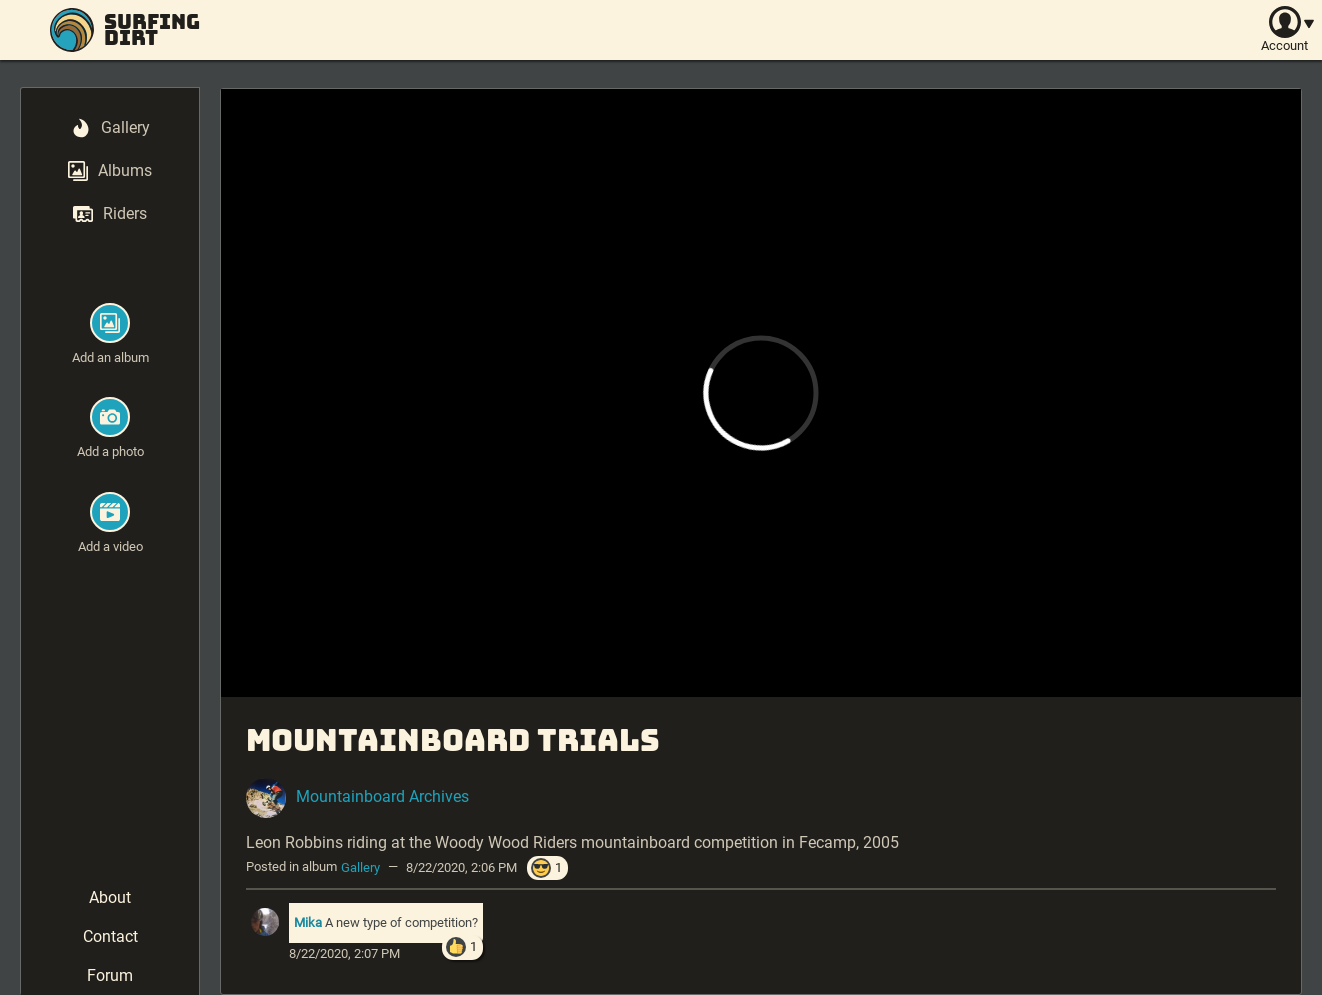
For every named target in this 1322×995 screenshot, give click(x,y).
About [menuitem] (110, 897)
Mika (308, 922)
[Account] (1284, 30)
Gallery (360, 866)
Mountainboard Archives (382, 796)
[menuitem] (110, 129)
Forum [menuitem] (110, 975)
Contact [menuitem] (110, 936)
